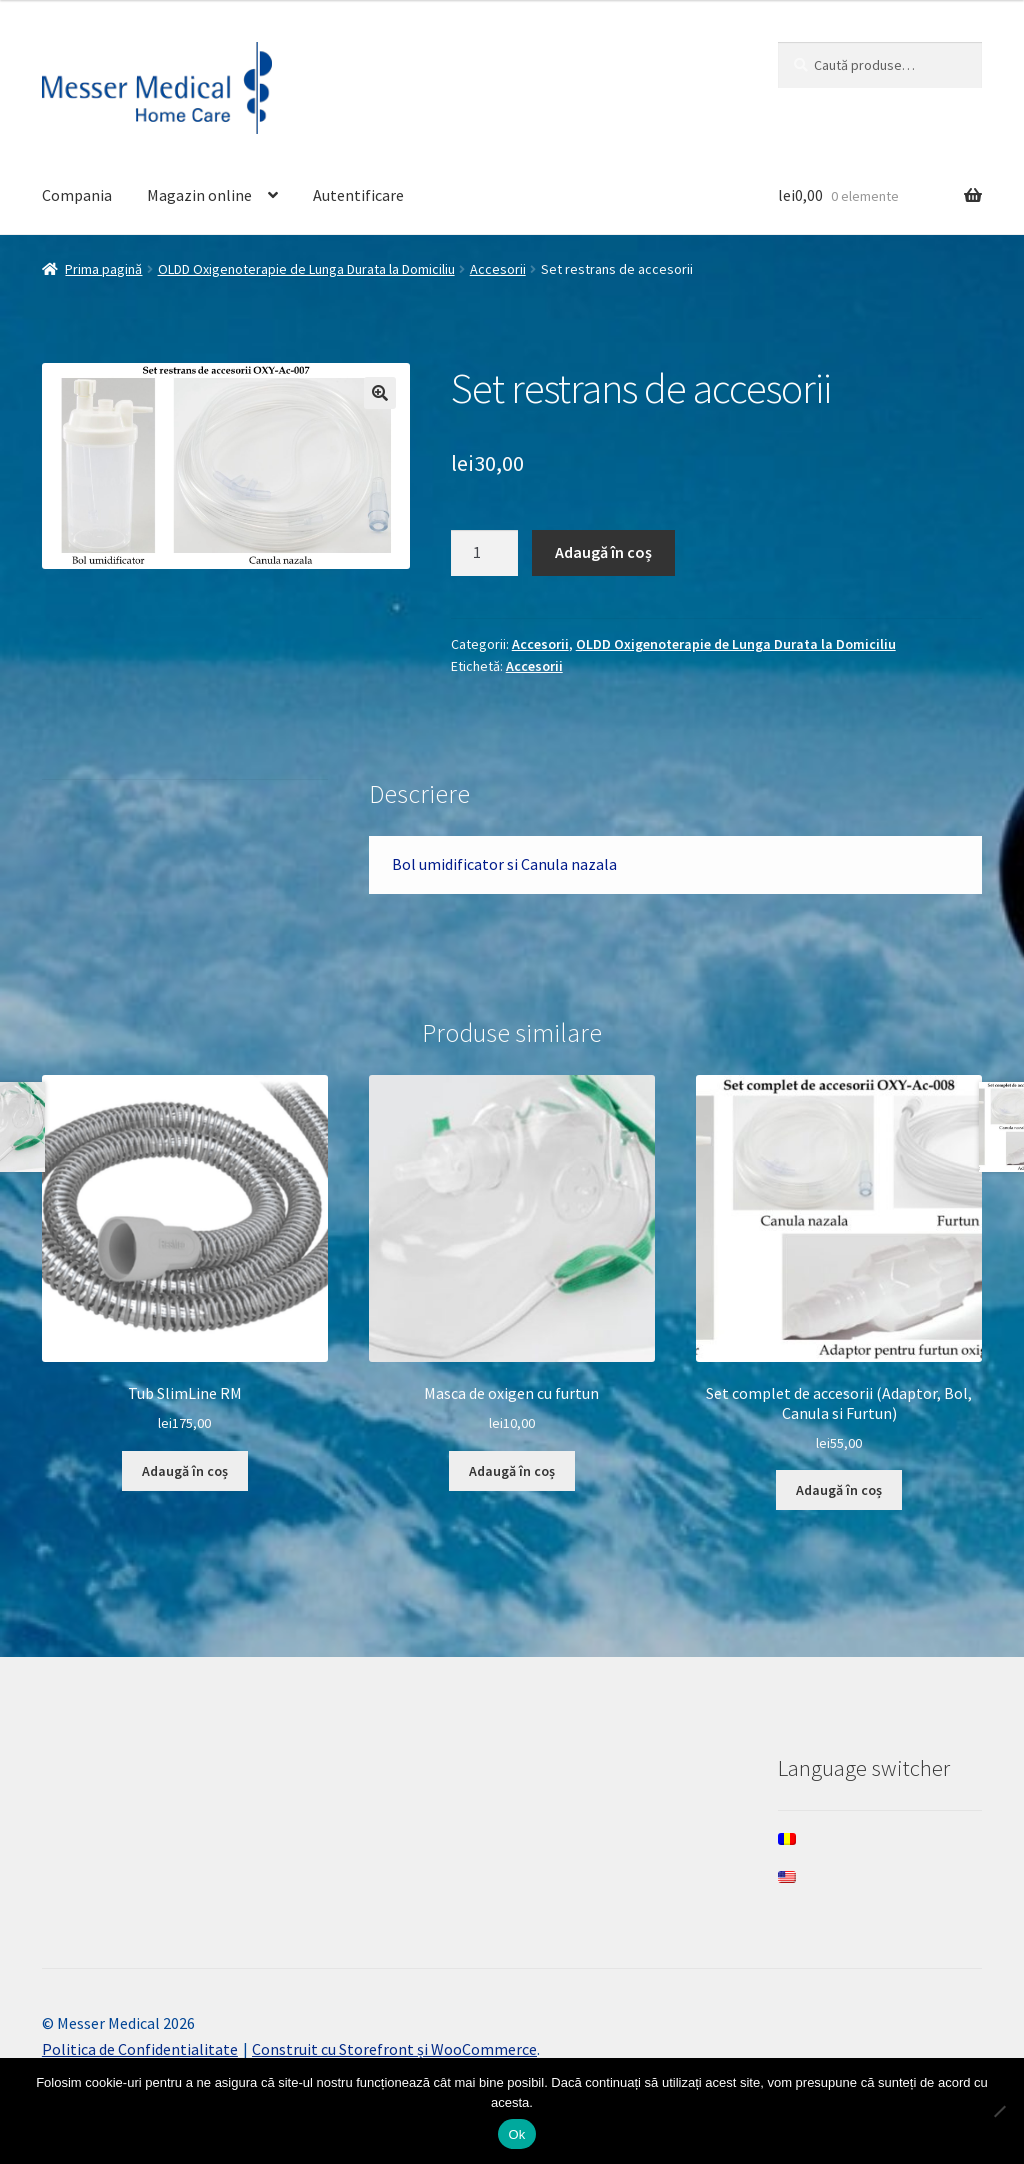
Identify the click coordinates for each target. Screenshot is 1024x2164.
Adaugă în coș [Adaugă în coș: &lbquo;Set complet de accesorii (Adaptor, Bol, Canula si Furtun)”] (839, 1490)
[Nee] (999, 2111)
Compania (77, 195)
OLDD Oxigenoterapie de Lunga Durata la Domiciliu (306, 269)
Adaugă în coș (603, 552)
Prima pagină (103, 269)
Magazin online (199, 195)
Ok (516, 2134)
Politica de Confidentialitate (140, 2049)
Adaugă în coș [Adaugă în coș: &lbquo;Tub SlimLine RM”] (185, 1471)
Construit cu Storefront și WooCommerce (394, 2049)
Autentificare (358, 195)
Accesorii (498, 269)
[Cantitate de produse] (485, 553)
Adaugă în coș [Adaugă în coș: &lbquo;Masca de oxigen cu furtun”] (512, 1471)
